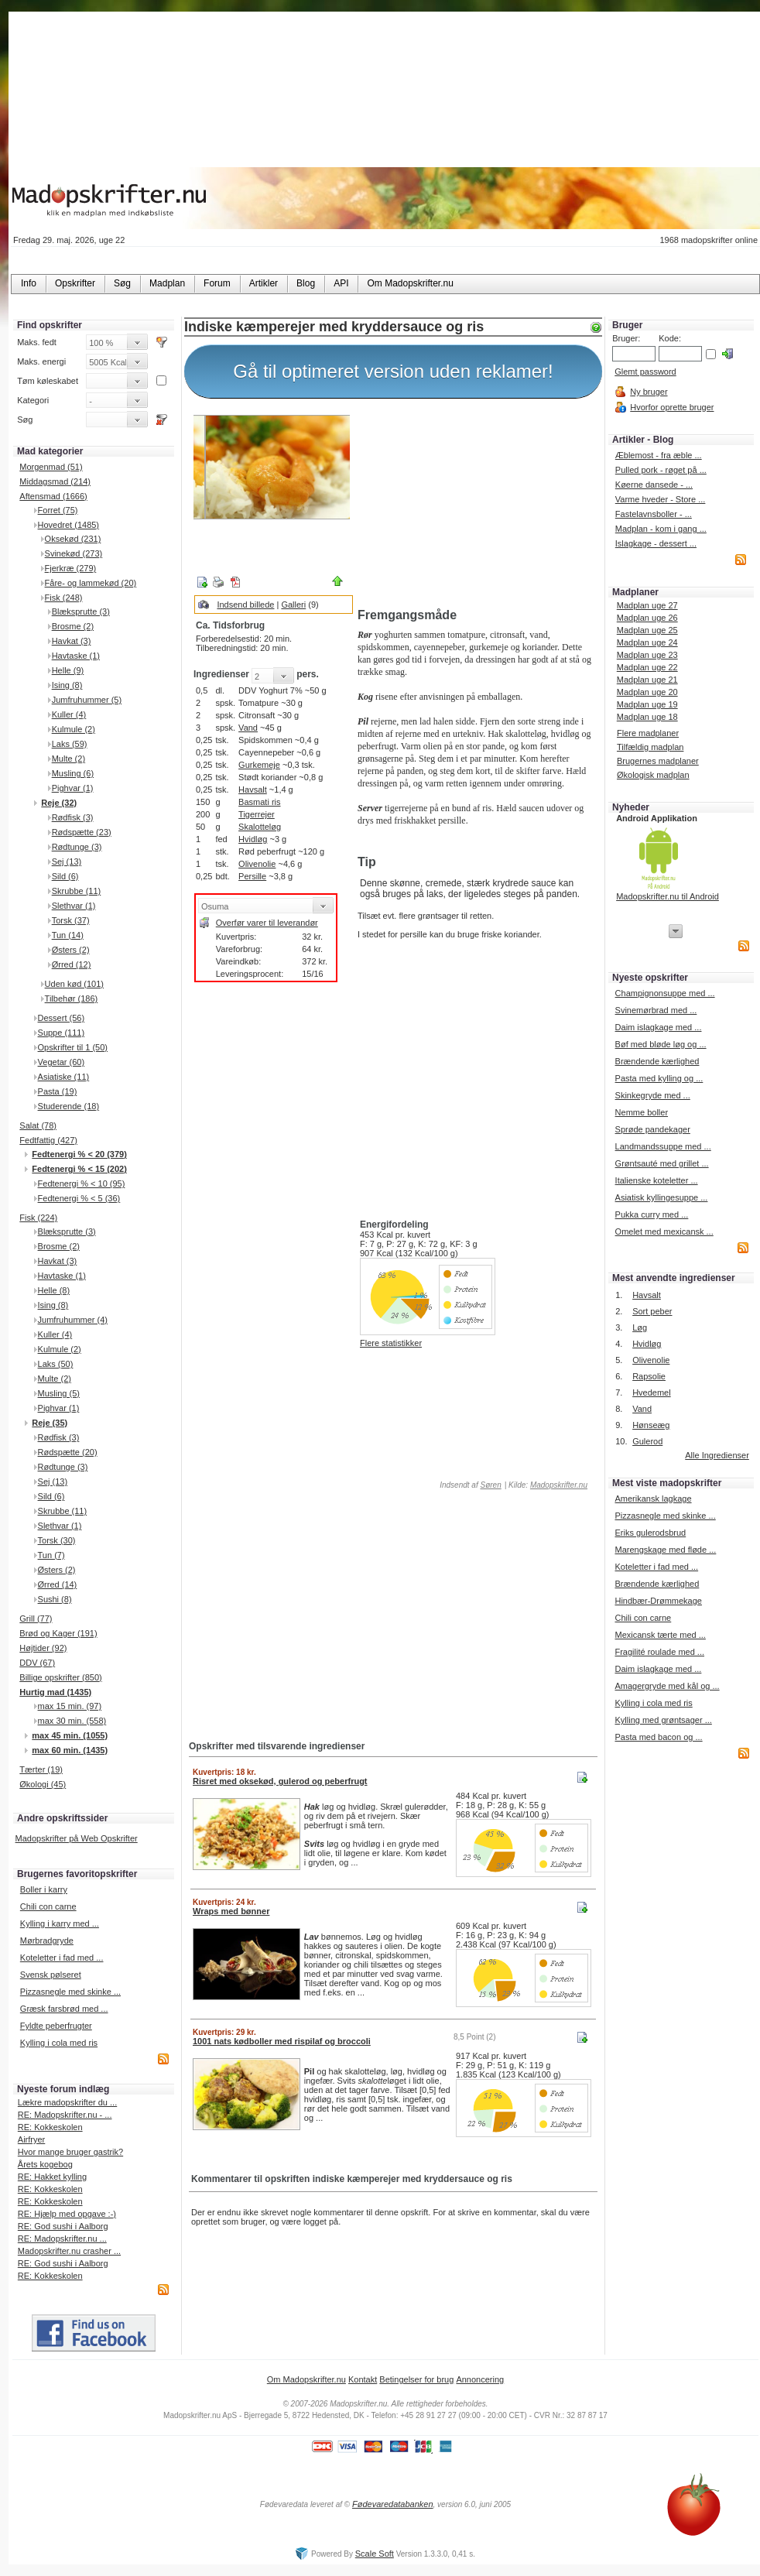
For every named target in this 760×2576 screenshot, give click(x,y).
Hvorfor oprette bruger (672, 407)
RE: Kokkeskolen (50, 2127)
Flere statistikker (391, 1343)
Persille (252, 876)
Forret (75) (58, 510)
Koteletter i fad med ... (62, 1957)
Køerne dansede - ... (654, 484)
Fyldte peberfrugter (56, 2025)
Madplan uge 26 (647, 617)
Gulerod (647, 1441)
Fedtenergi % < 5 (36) (79, 1198)
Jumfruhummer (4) (73, 1319)
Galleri (293, 604)
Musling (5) (59, 1393)
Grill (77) (35, 1618)
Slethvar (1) (74, 905)
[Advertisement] (477, 505)
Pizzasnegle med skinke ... (70, 1991)
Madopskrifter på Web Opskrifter (76, 1838)
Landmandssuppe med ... (663, 1146)
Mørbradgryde (47, 1940)
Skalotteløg (259, 826)
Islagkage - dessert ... (656, 543)
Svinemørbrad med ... (656, 1010)
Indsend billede (245, 604)
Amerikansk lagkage (653, 1498)
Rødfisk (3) (73, 817)
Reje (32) (59, 802)
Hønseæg (650, 1425)
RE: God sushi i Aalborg (63, 2226)
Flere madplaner (648, 733)
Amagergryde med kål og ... (667, 1685)
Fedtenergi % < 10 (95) (81, 1183)
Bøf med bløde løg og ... (661, 1044)
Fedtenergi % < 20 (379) (79, 1154)
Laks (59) (69, 743)
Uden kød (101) (74, 983)
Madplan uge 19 (647, 704)
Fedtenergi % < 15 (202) (79, 1168)
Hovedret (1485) (69, 524)
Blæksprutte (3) (81, 611)
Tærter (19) (41, 1769)
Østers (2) (71, 949)
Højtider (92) (43, 1648)
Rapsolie (649, 1376)
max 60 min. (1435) (70, 1750)
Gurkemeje (259, 764)
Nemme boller (641, 1112)
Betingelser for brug (416, 2379)
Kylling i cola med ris (59, 2042)
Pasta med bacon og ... (658, 1737)
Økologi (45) (42, 1784)
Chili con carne (48, 1906)
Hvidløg (252, 839)
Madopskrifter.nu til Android (667, 896)
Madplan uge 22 (647, 667)
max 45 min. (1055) (70, 1735)
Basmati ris (259, 802)
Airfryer (31, 2139)
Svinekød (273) (74, 553)
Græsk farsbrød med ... (64, 2008)
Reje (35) (49, 1422)
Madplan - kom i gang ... (661, 528)
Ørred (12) (71, 964)
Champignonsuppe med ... (665, 993)
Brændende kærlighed (657, 1061)
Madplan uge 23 (647, 654)
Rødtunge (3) (77, 846)
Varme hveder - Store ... (660, 499)
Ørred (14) (57, 1584)
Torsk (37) (71, 920)
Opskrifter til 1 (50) (73, 1047)
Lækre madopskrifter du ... (67, 2102)
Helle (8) (54, 1290)
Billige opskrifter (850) (60, 1677)
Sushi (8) (55, 1599)
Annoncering (480, 2379)
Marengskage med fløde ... (665, 1549)
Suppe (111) (61, 1032)
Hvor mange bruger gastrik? (70, 2151)
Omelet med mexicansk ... (664, 1231)
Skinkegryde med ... (652, 1095)
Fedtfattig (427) (48, 1140)
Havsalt (252, 789)
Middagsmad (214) (55, 481)
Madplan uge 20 (647, 692)
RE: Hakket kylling (52, 2176)
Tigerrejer (256, 814)
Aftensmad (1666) (53, 496)
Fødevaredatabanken (392, 2504)
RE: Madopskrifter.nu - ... (65, 2114)
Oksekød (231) (73, 538)
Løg (639, 1327)
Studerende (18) (69, 1106)
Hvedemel (651, 1392)
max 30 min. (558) (72, 1720)
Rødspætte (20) (68, 1452)
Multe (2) (68, 758)
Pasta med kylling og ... (659, 1078)
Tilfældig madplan (650, 747)
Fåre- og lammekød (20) (91, 582)
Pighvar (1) (73, 788)
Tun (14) (68, 935)
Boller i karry (43, 1889)
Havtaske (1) (76, 655)
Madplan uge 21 (647, 679)
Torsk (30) (57, 1540)
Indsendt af (469, 1485)
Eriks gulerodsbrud (650, 1532)
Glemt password (645, 371)
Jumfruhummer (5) (87, 699)
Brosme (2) (73, 626)
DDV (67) (37, 1662)
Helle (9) (68, 670)
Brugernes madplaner (658, 761)
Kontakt (362, 2379)
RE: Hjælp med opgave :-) (67, 2213)
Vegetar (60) (61, 1062)
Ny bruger (648, 391)
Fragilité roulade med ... (659, 1651)
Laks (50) (56, 1363)
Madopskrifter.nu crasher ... (69, 2251)
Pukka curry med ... (652, 1214)
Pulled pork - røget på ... (661, 469)
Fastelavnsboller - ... (653, 514)
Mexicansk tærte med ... (660, 1634)
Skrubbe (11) (76, 891)
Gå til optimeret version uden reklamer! (393, 371)
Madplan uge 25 (647, 630)
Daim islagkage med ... (658, 1027)
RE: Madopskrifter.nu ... (62, 2238)
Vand (248, 727)
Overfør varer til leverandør (267, 922)
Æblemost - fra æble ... (658, 455)
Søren (490, 1485)
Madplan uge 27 (647, 605)
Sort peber (652, 1311)
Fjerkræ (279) (71, 568)
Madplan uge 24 (647, 642)
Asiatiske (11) (64, 1076)
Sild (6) (65, 876)
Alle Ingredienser (717, 1455)
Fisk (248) (64, 597)
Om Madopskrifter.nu (306, 2379)
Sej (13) (67, 861)
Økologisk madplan (653, 774)
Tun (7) (51, 1555)
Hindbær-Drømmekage (658, 1600)
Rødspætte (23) (81, 832)
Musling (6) (73, 773)
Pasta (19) (57, 1091)
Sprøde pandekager (652, 1129)
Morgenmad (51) (50, 466)
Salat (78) (37, 1125)
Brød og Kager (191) (58, 1633)
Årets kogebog (45, 2164)
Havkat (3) (71, 641)
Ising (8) (67, 685)
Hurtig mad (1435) (55, 1692)
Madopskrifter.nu (558, 1485)
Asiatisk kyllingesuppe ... (661, 1197)
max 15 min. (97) (70, 1706)
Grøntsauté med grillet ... (662, 1163)
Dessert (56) (61, 1018)
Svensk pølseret (50, 1974)
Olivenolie (257, 863)
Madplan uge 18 (647, 716)
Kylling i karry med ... (59, 1923)
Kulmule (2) (73, 729)
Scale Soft (374, 2553)
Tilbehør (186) (71, 998)
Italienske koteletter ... (656, 1180)
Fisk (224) (38, 1217)
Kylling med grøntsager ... (663, 1720)
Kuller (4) (69, 714)
